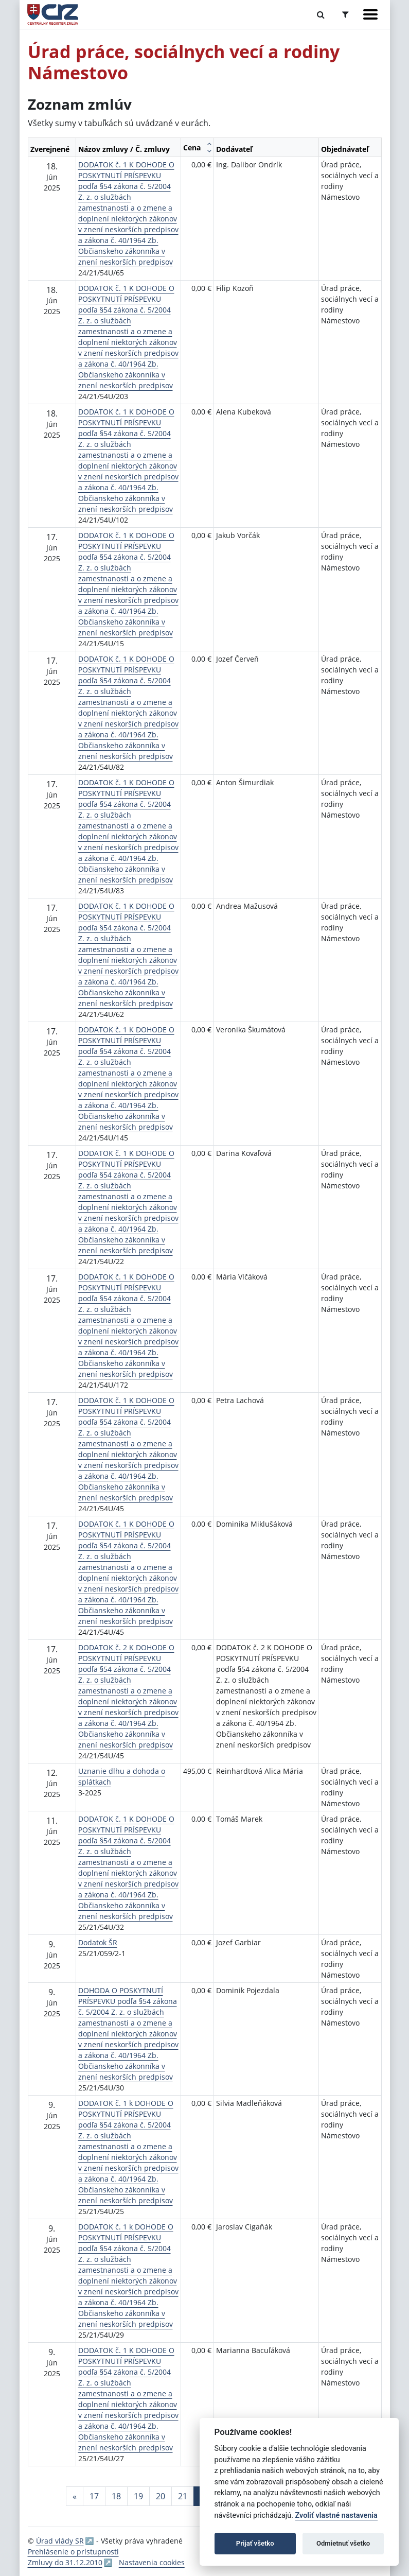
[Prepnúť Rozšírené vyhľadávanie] (345, 14)
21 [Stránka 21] (182, 2496)
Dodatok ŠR (97, 1942)
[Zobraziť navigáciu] (370, 14)
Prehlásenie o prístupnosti (73, 2551)
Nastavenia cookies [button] (152, 2562)
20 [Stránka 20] (160, 2496)
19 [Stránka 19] (138, 2496)
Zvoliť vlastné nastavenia (336, 2515)
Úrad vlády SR (60, 2541)
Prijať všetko (255, 2543)
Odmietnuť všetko (343, 2543)
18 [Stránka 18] (116, 2496)
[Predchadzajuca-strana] (74, 2496)
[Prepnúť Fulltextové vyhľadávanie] (320, 14)
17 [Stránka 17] (94, 2496)
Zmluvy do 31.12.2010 (65, 2562)
